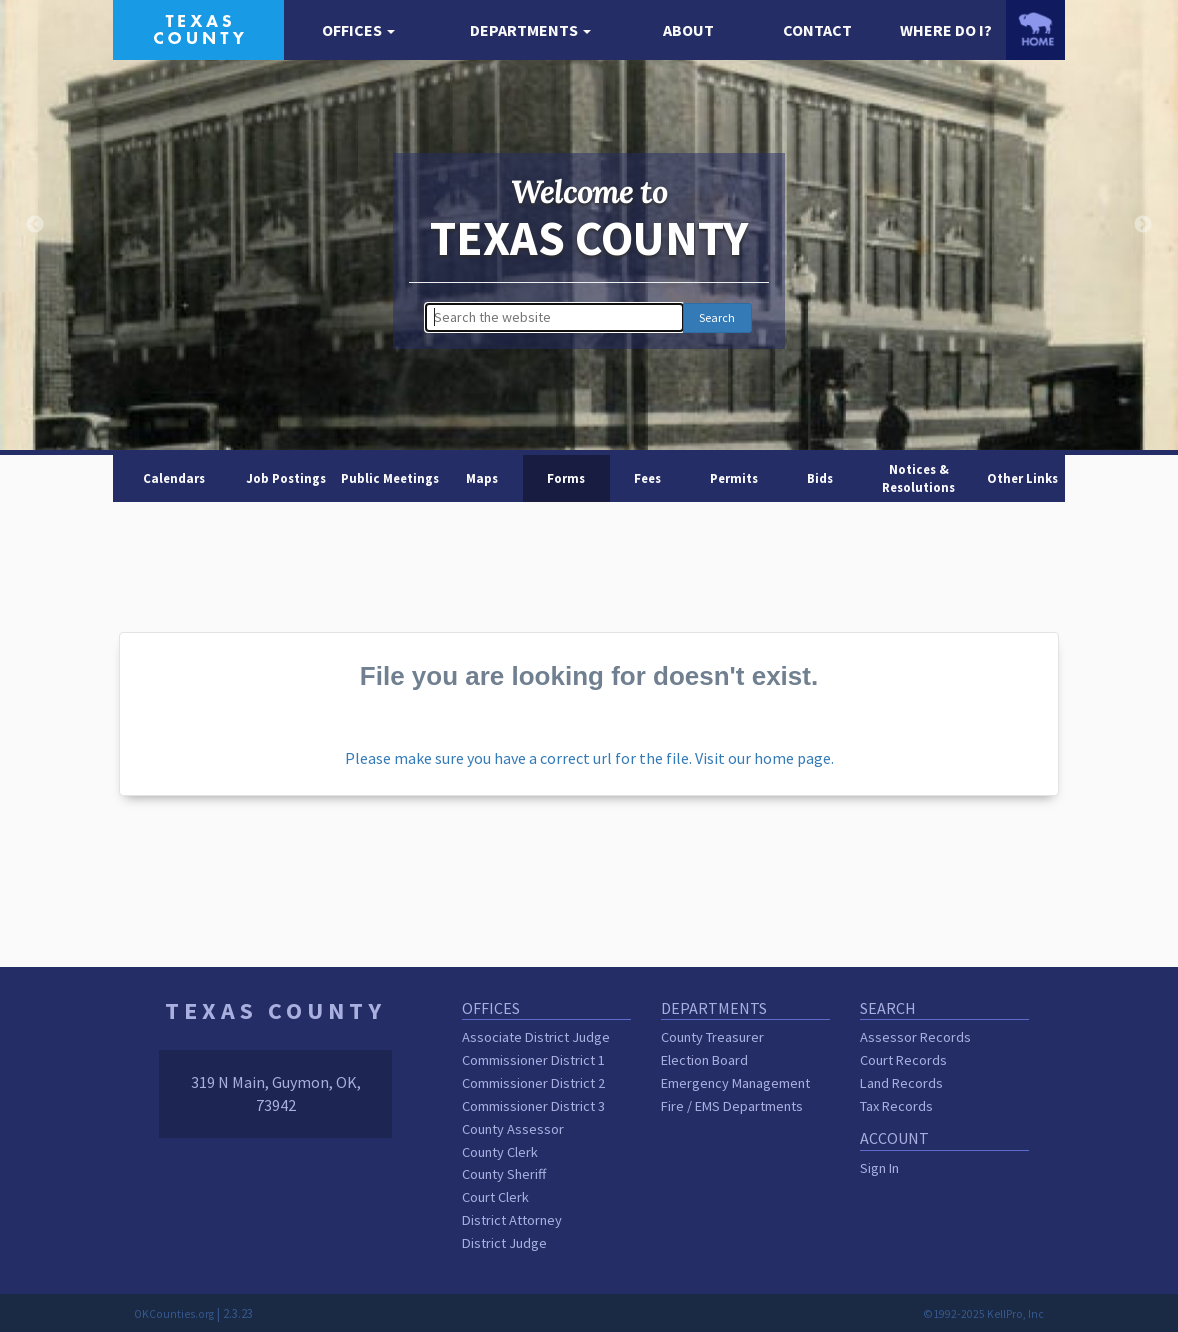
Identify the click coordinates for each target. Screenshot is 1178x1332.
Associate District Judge (536, 1037)
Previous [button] (35, 225)
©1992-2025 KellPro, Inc (983, 1314)
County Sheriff (504, 1174)
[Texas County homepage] (198, 28)
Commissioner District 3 (533, 1106)
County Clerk (500, 1152)
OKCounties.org (174, 1314)
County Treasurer (712, 1037)
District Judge (504, 1243)
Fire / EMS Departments (732, 1106)
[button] (358, 30)
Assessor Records (915, 1037)
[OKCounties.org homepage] (1035, 29)
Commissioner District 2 (533, 1083)
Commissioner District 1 (533, 1060)
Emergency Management (735, 1083)
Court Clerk (495, 1197)
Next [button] (1143, 225)
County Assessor (513, 1129)
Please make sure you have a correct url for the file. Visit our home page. (589, 758)
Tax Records (896, 1106)
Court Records (903, 1060)
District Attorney (512, 1220)
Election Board (704, 1060)
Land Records (901, 1083)
